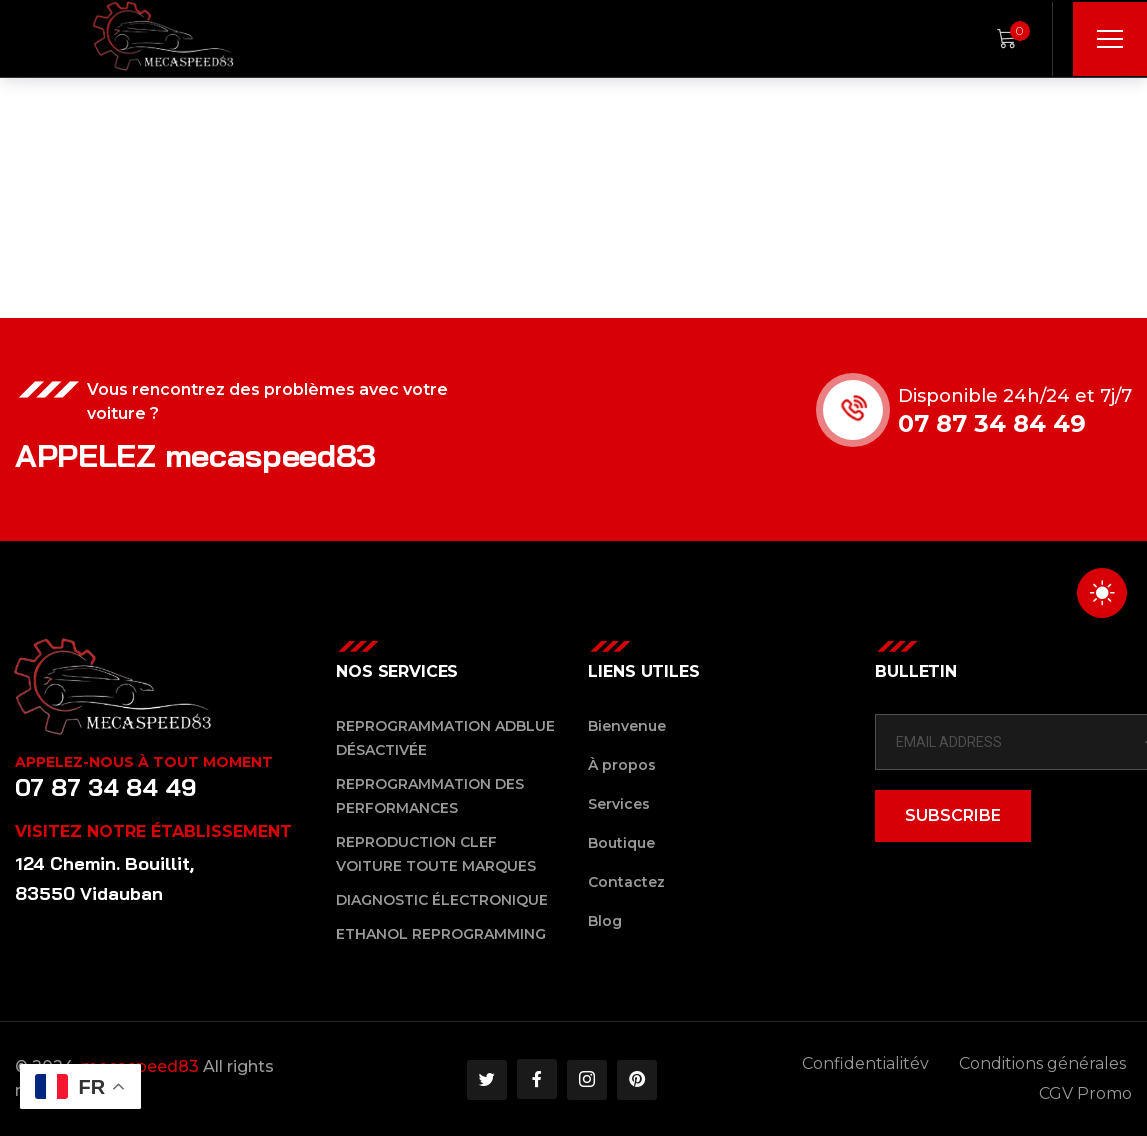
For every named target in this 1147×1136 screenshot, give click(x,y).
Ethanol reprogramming (441, 934)
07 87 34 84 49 (994, 423)
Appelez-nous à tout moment (144, 762)
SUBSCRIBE (953, 815)
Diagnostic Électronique (442, 900)
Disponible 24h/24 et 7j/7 (1017, 396)
